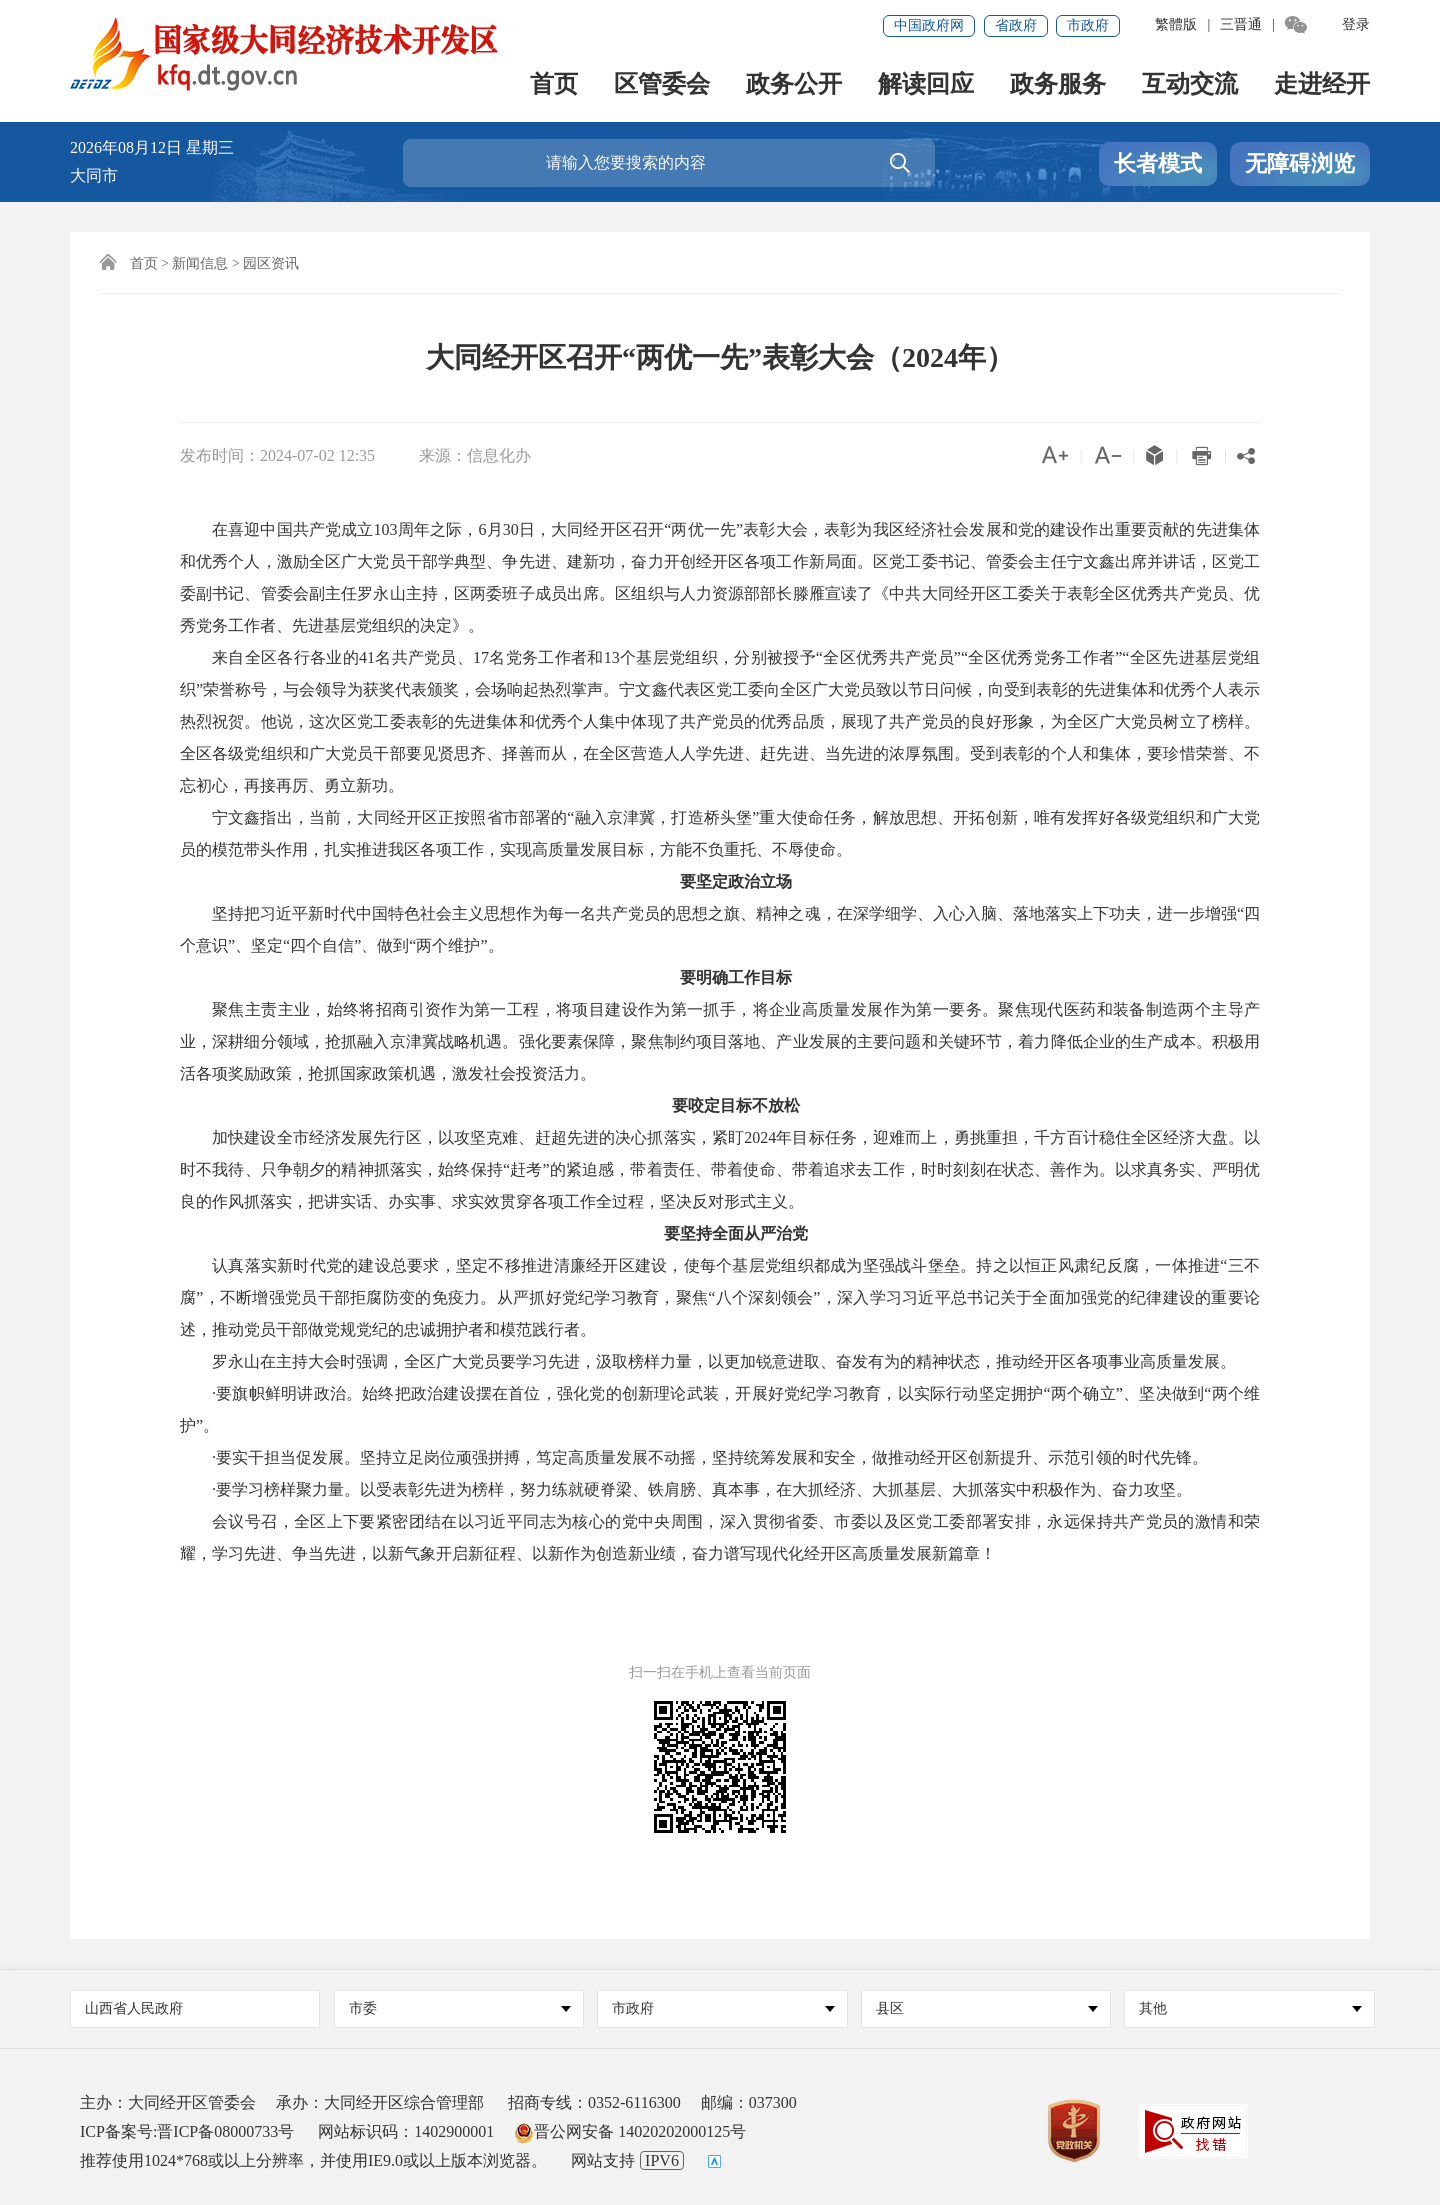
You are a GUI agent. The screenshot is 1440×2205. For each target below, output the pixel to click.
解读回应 (926, 85)
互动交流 (1190, 85)
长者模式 (1158, 163)
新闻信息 (200, 263)
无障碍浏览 (1300, 163)
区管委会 (662, 85)
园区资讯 (271, 263)
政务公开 (794, 85)
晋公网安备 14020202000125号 (630, 2131)
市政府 (1088, 25)
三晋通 (1241, 24)
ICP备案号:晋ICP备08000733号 (187, 2131)
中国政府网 (929, 25)
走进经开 (1322, 85)
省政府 (1016, 25)
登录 (1356, 24)
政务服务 (1058, 85)
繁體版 (1176, 24)
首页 (554, 85)
